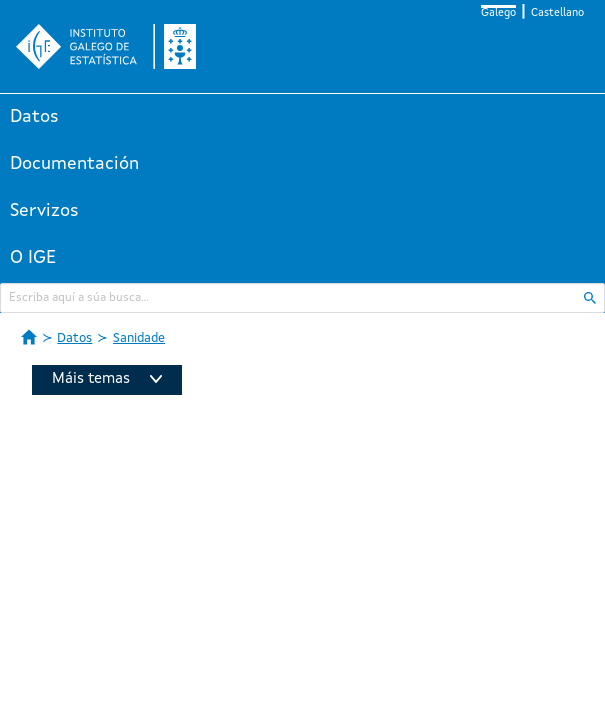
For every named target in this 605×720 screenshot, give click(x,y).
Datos (34, 117)
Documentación (74, 164)
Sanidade (139, 338)
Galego (498, 13)
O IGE (33, 258)
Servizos (44, 211)
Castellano (557, 13)
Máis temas (107, 379)
